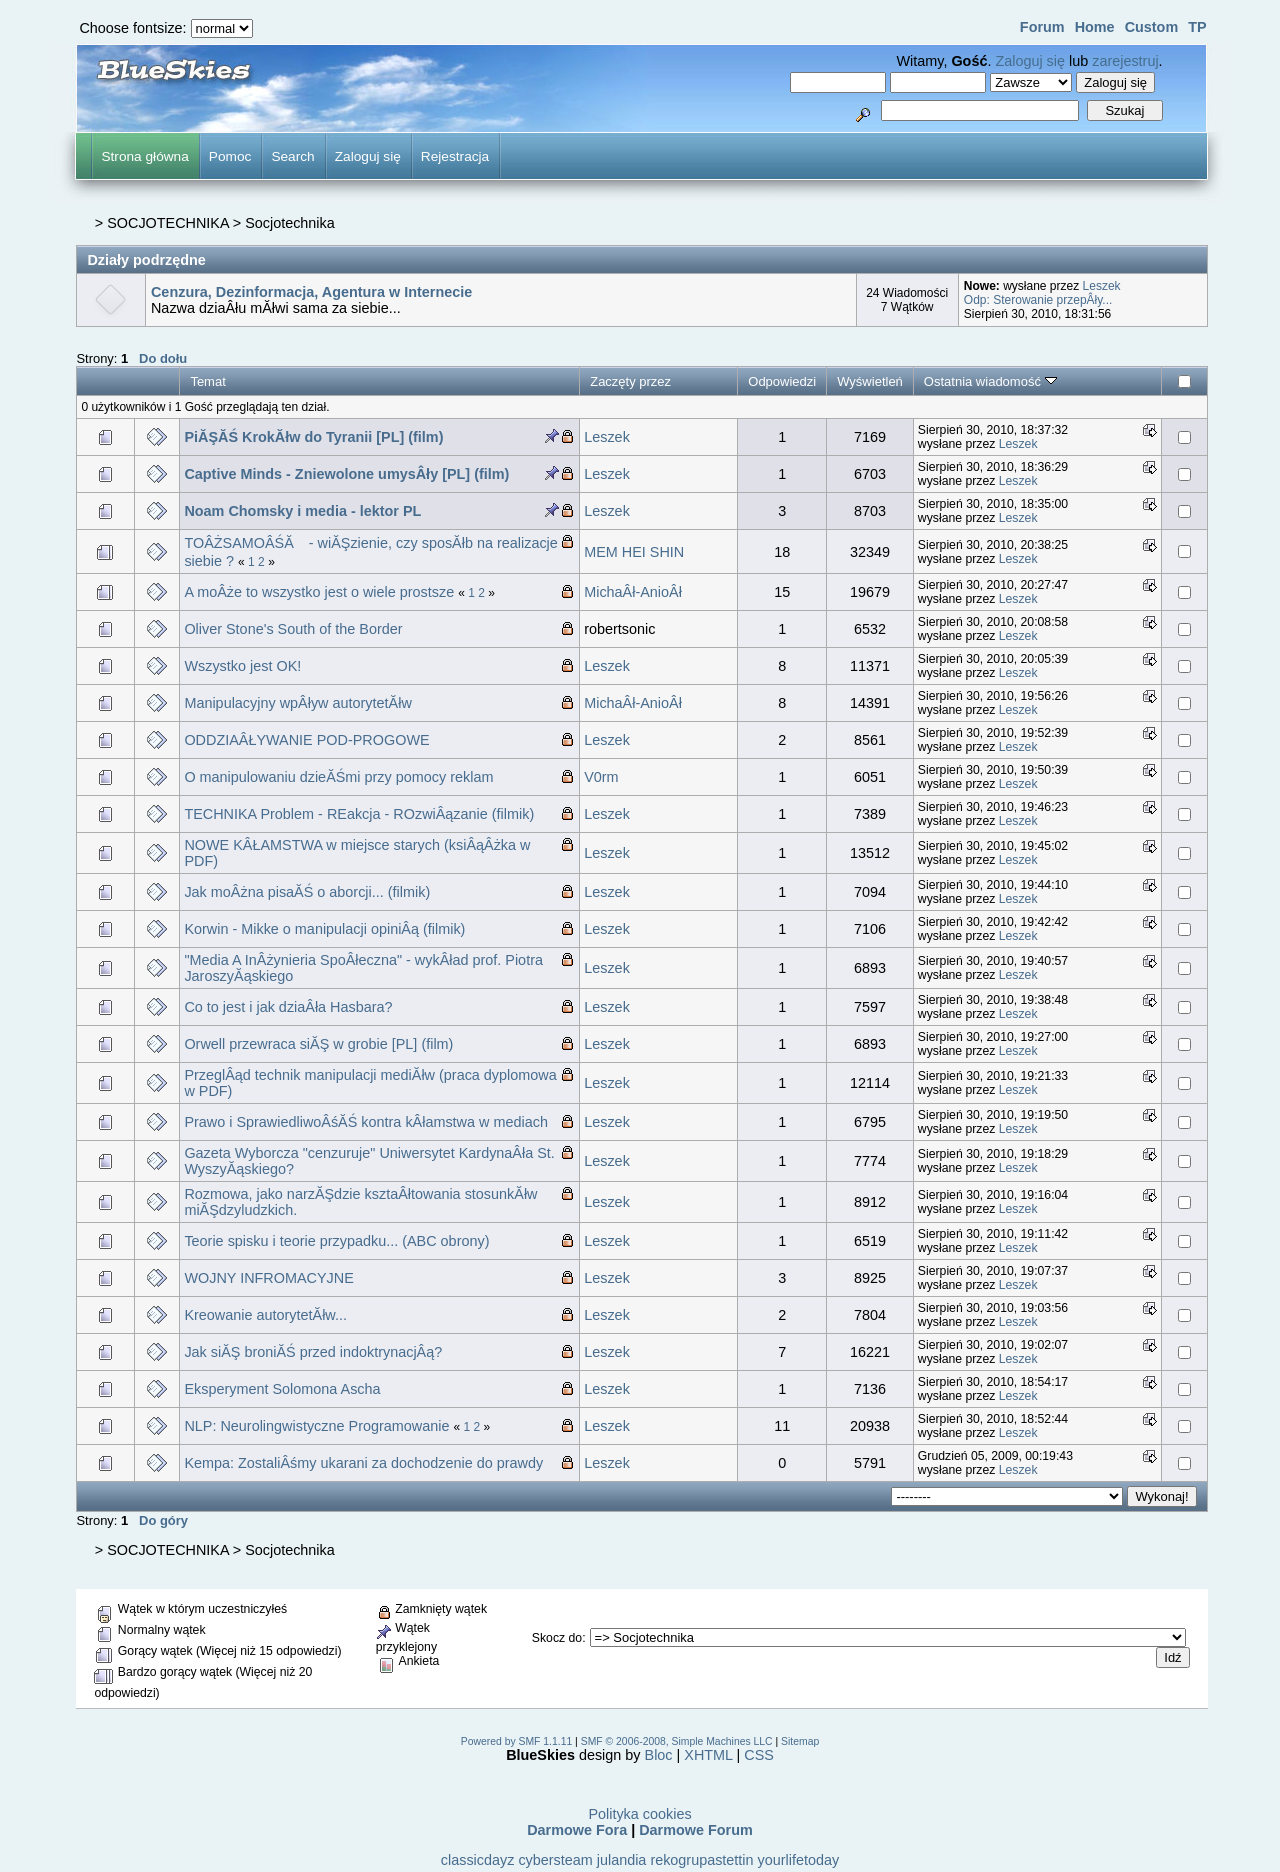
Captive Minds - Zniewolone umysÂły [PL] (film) (346, 474)
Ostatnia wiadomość (990, 381)
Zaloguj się (1030, 61)
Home (1095, 27)
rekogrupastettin (701, 1860)
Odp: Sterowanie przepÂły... (1038, 300)
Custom (1152, 27)
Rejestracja (455, 156)
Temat (207, 381)
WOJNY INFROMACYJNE (268, 1278)
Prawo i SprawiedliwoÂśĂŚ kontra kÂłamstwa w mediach (366, 1122)
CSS (759, 1755)
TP (1197, 27)
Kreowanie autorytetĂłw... (265, 1315)
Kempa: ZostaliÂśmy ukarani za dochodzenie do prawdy (363, 1463)
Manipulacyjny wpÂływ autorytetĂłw (297, 703)
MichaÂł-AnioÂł (633, 592)
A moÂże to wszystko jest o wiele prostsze (319, 592)
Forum (1042, 27)
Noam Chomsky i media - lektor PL (302, 511)
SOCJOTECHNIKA (168, 223)
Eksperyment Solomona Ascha (282, 1389)
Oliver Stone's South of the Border (293, 629)
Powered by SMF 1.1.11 (516, 1741)
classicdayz (478, 1860)
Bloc (659, 1755)
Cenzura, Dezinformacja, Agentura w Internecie (311, 292)
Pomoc (230, 156)
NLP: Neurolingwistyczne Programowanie (318, 1426)
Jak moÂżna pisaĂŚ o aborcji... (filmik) (307, 892)
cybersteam (555, 1860)
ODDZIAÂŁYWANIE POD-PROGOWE (306, 740)
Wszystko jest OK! (242, 666)
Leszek (1102, 286)
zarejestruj (1125, 61)
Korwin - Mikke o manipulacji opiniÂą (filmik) (324, 929)
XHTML (708, 1755)
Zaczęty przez (630, 381)
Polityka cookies (639, 1814)
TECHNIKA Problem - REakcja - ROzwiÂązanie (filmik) (359, 814)
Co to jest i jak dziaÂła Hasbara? (288, 1007)
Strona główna (144, 156)
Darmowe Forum (696, 1830)
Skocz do (557, 1638)
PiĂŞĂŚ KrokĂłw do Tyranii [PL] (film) (313, 437)
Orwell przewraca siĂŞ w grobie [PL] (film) (318, 1044)
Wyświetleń (870, 381)
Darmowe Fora (577, 1830)
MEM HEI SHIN (634, 552)
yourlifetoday (799, 1860)
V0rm (601, 777)
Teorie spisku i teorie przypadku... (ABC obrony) (336, 1241)
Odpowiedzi (782, 381)
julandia (622, 1860)
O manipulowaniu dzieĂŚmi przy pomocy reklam (338, 777)
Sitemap (800, 1741)
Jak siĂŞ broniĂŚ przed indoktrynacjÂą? (313, 1352)
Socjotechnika (290, 223)
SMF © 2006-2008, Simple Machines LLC (677, 1741)
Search (292, 156)
